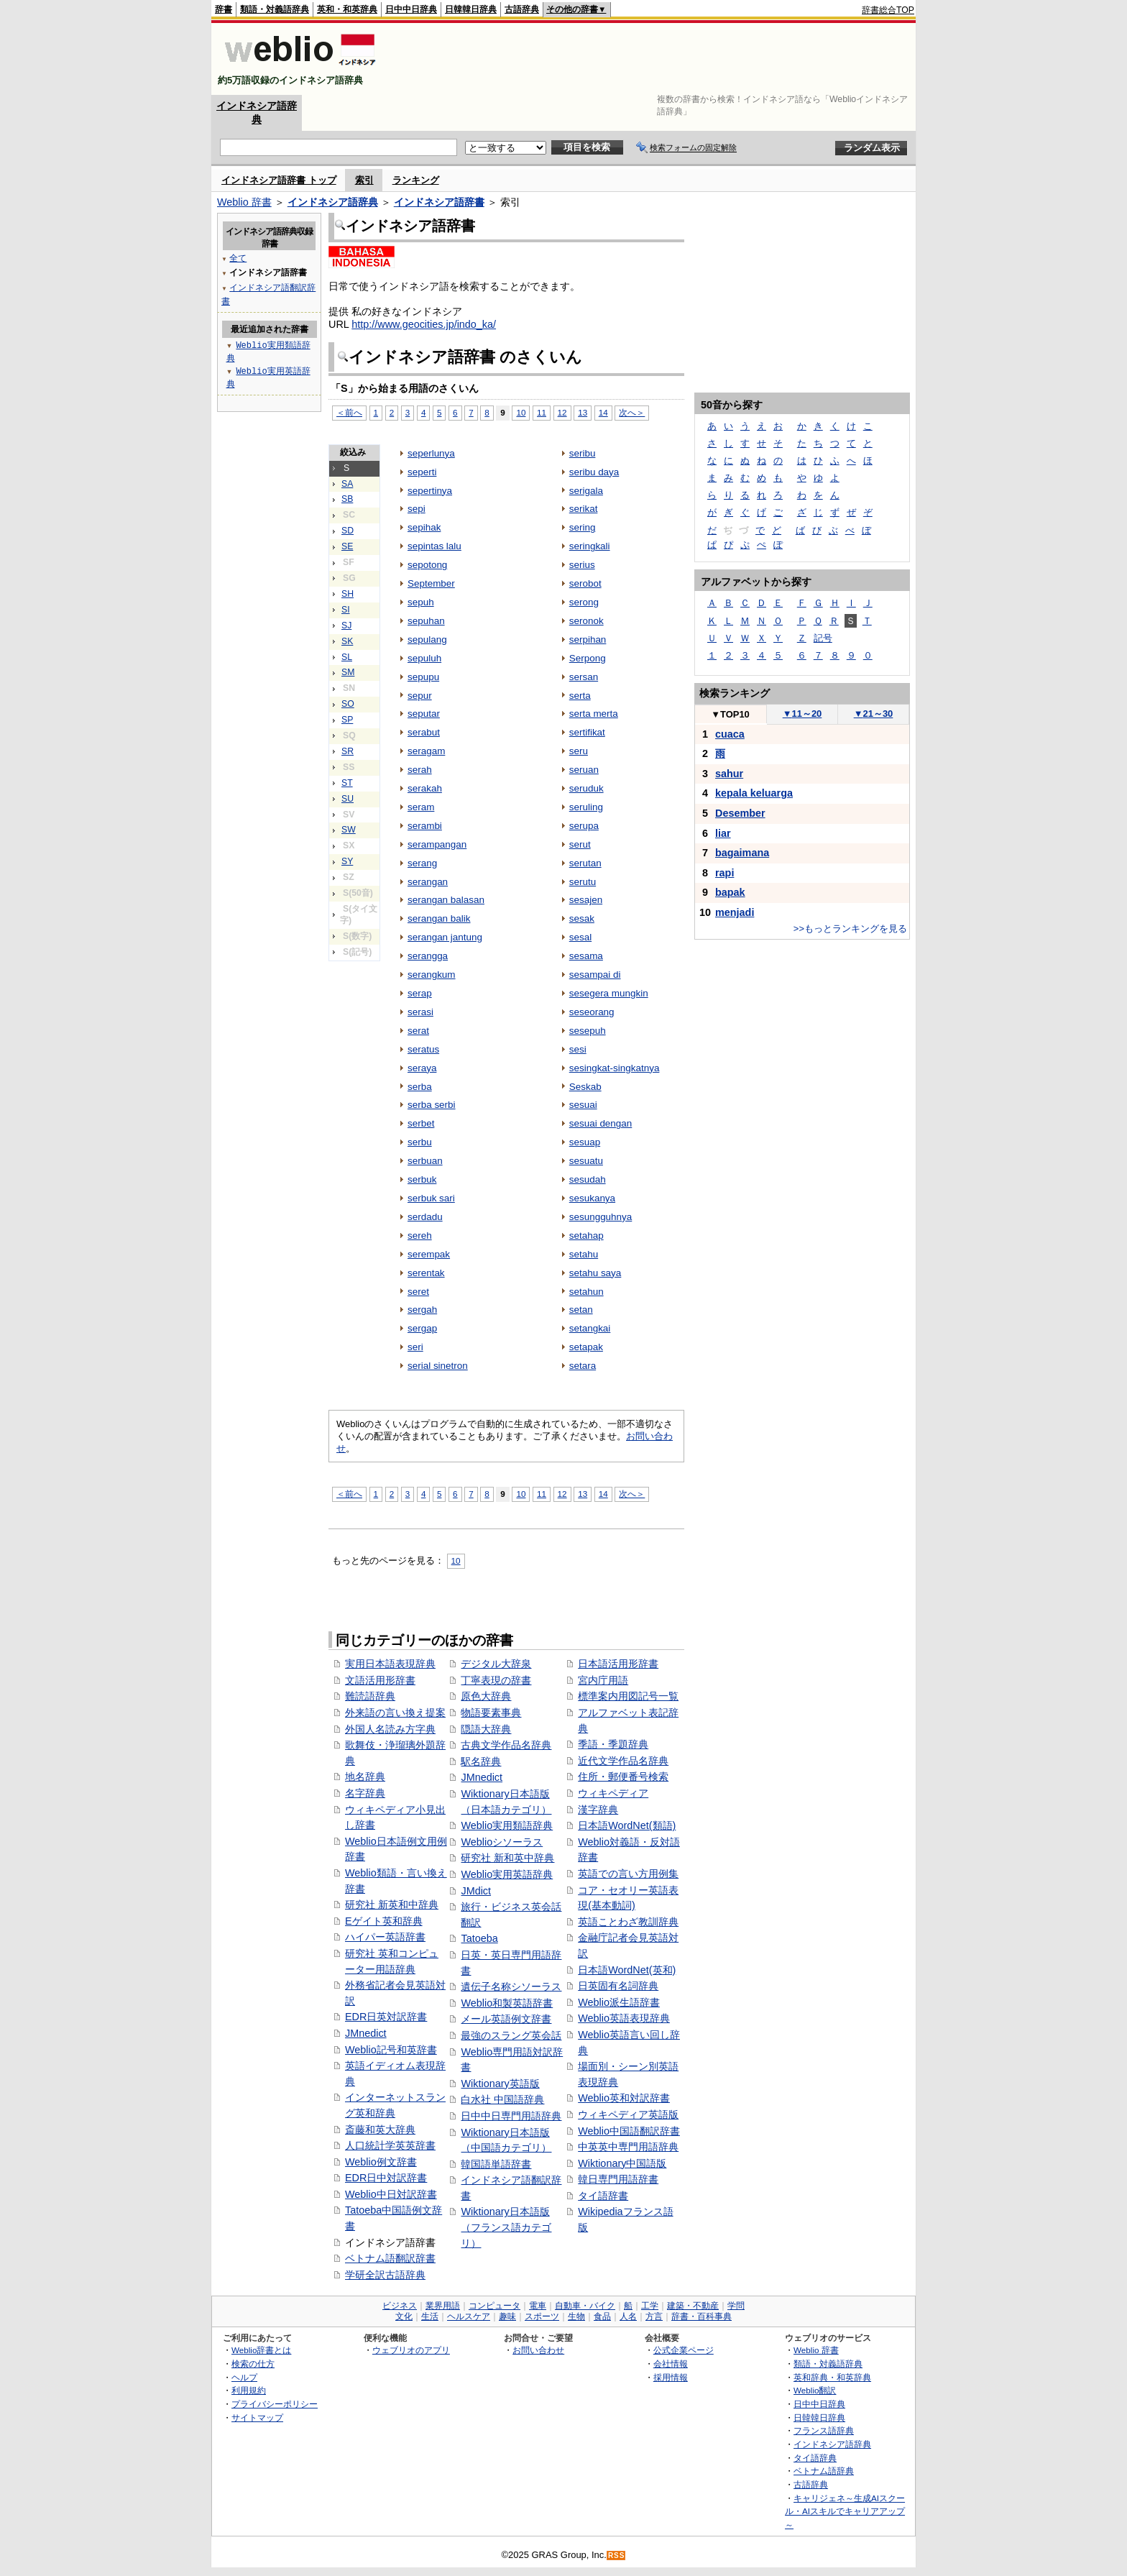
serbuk (422, 1179)
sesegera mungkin (608, 993)
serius (582, 564)
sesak (581, 918)
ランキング (415, 180)
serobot (585, 583)
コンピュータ (494, 2305)
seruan (584, 769)
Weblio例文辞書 (381, 2162)
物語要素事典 (491, 1712)
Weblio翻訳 (815, 2390)
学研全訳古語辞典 (385, 2275)
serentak (426, 1273)
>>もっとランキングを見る (850, 928)
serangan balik (439, 918)
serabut (424, 732)
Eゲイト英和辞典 (384, 1921)
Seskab (585, 1086)
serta (580, 695)
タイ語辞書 (603, 2195)
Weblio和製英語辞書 (507, 2003)
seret (418, 1291)
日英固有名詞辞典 (618, 1985)
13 (582, 412)
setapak (586, 1347)
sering (582, 527)
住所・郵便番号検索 (623, 1776)
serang (422, 863)
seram (421, 807)
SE (347, 546)
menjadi (734, 912)
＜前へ (349, 412)
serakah (425, 788)
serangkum (432, 974)
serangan (428, 881)
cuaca (730, 734)
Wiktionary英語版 (500, 2083)
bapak (730, 892)
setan (581, 1309)
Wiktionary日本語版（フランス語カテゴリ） (506, 2227)
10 (520, 412)
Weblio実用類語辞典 (507, 1825)
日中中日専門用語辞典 (511, 2116)
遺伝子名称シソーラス (511, 1986)
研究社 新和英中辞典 (507, 1858)
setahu (583, 1254)
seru (578, 751)
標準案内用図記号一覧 (628, 1696)
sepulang (427, 639)
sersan (583, 676)
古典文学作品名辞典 (506, 1745)
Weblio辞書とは (261, 2350)
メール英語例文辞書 (506, 2019)
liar (723, 833)
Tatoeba (479, 1938)
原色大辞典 (486, 1696)
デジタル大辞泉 (496, 1663)
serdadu (425, 1216)
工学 (649, 2305)
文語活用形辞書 (380, 1680)
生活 (429, 2316)
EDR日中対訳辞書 (386, 2177)
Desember (740, 813)
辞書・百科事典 (701, 2316)
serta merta (593, 713)
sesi (577, 1049)
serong (584, 602)
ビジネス (399, 2305)
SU (347, 799)
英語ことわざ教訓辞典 (628, 1922)
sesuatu (586, 1160)
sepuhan (426, 620)
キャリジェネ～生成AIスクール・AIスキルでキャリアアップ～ (845, 2511)
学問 (736, 2305)
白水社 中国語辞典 (502, 2099)
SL (346, 657)
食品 (602, 2316)
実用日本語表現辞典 (390, 1663)
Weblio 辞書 (244, 202)
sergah (422, 1309)
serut (580, 844)
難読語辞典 (370, 1696)
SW (348, 830)
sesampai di (595, 974)
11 (541, 412)
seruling (586, 807)
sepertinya (430, 490)
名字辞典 (365, 1793)
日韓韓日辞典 (471, 9)
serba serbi (432, 1104)
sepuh (421, 602)
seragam (426, 751)
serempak (429, 1254)
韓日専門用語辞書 (618, 2179)
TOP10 (730, 714)
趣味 (507, 2316)
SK (347, 641)
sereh (420, 1235)
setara (582, 1365)
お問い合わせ (538, 2350)
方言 (654, 2316)
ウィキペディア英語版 (628, 2114)
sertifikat (587, 732)
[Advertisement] (652, 59)
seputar (424, 713)
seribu (582, 453)
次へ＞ (632, 412)
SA (347, 484)
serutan (585, 863)
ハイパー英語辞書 (385, 1937)
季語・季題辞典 (613, 1744)
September (431, 583)
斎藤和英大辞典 (380, 2129)
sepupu (423, 676)
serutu (582, 881)
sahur (729, 773)
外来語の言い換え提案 (395, 1712)
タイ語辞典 (815, 2457)
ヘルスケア (468, 2316)
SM (347, 672)
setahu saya (595, 1273)
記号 (823, 638)
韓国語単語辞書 (496, 2164)
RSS (616, 2555)
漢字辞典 (598, 1809)
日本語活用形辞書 (618, 1663)
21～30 (873, 713)
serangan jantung (445, 937)
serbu (420, 1142)
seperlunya (431, 453)
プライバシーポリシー (274, 2403)
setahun (586, 1291)
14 (603, 412)
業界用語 (443, 2305)
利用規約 (248, 2390)
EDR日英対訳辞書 (386, 2016)
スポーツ (542, 2316)
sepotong (427, 564)
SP (347, 720)
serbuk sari (431, 1198)
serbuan (425, 1160)
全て (238, 258)
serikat (583, 508)
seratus (423, 1049)
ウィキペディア (613, 1793)
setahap (586, 1235)
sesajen (585, 899)
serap (420, 993)
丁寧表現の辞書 (496, 1680)
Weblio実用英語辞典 (507, 1874)
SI (345, 610)
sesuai (583, 1104)
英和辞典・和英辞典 (832, 2377)
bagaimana (742, 852)
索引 (364, 180)
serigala (586, 490)
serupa (584, 825)
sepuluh (424, 658)
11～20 (802, 713)
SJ (346, 625)
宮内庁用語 (603, 1680)
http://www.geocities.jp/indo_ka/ (423, 324)
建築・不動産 (693, 2305)
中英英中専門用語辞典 (628, 2147)
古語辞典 (522, 9)
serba (420, 1086)
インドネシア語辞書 (439, 202)
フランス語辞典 (824, 2430)
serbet (421, 1123)
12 (562, 412)
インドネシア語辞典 (333, 202)
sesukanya (592, 1198)
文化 (404, 2316)
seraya (422, 1068)
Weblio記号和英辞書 (391, 2049)
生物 (576, 2316)
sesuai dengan (600, 1123)
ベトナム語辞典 (824, 2470)
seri (415, 1347)
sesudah (587, 1179)
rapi (724, 873)
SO (347, 704)
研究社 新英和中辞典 (391, 1904)
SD (347, 531)
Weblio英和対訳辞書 (624, 2098)
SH (347, 594)
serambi (425, 825)
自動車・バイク (585, 2305)
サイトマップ (257, 2417)
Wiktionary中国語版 (622, 2163)
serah (420, 769)
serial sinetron (438, 1365)
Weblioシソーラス (502, 1842)
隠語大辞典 (486, 1729)
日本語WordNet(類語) (627, 1825)
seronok (586, 620)
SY (347, 861)
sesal (580, 937)
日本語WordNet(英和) (627, 1970)
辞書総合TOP (888, 10)
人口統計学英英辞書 (390, 2145)
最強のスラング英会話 (511, 2035)
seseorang (592, 1012)
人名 (628, 2316)
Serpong (587, 658)
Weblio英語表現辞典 (624, 2018)
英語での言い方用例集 (628, 1873)
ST (347, 783)
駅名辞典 (481, 1761)
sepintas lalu (434, 546)
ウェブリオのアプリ (411, 2350)
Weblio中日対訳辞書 (391, 2194)
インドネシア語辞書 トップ (278, 180)
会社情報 (670, 2363)
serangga (428, 955)
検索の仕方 (253, 2363)
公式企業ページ (683, 2350)
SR (347, 751)
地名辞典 (365, 1776)
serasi (420, 1012)
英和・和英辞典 (347, 9)
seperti (422, 472)
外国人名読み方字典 (390, 1729)
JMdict (476, 1891)
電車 (537, 2305)
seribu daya (594, 472)
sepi (417, 508)
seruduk (586, 788)
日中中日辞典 (411, 9)
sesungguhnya (600, 1216)
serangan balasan (446, 899)
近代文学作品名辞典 (623, 1760)
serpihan (588, 639)
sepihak (424, 527)
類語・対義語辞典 (274, 9)
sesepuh (587, 1030)
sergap (422, 1328)
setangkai (590, 1328)
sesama (586, 955)
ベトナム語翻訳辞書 (390, 2258)
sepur (420, 695)
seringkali (589, 546)
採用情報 (670, 2377)
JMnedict (366, 2033)
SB (347, 499)
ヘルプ (244, 2377)
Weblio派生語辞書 (619, 2002)
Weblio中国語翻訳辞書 (629, 2131)
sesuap (584, 1142)
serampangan (437, 844)
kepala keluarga (754, 793)
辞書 (223, 9)
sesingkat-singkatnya (614, 1068)
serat (418, 1030)
